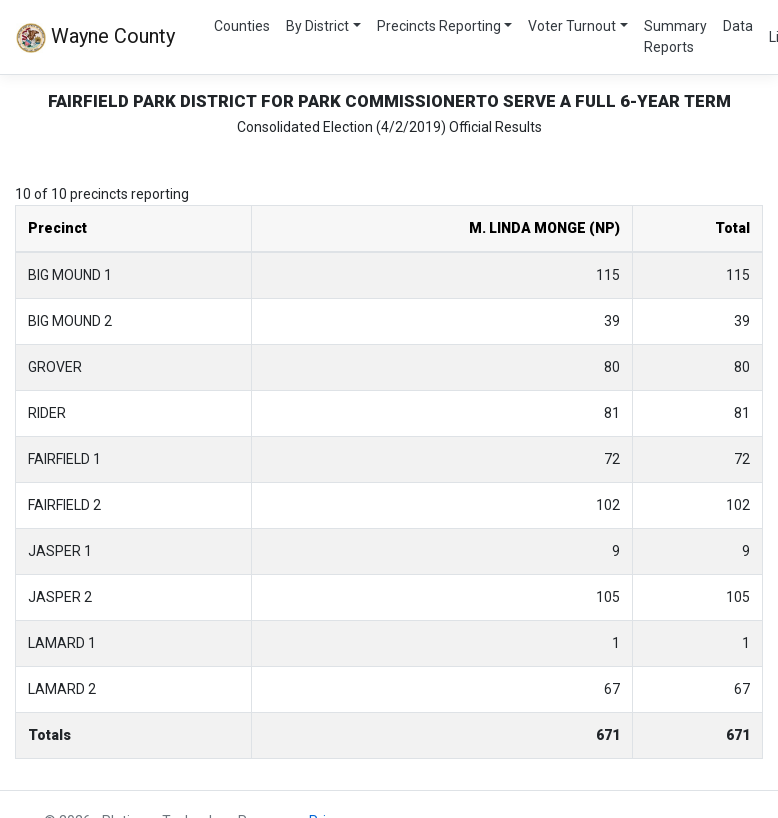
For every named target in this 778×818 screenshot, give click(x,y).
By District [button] (317, 26)
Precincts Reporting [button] (439, 26)
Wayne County (95, 38)
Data (738, 26)
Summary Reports (675, 36)
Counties (242, 26)
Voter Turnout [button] (572, 26)
